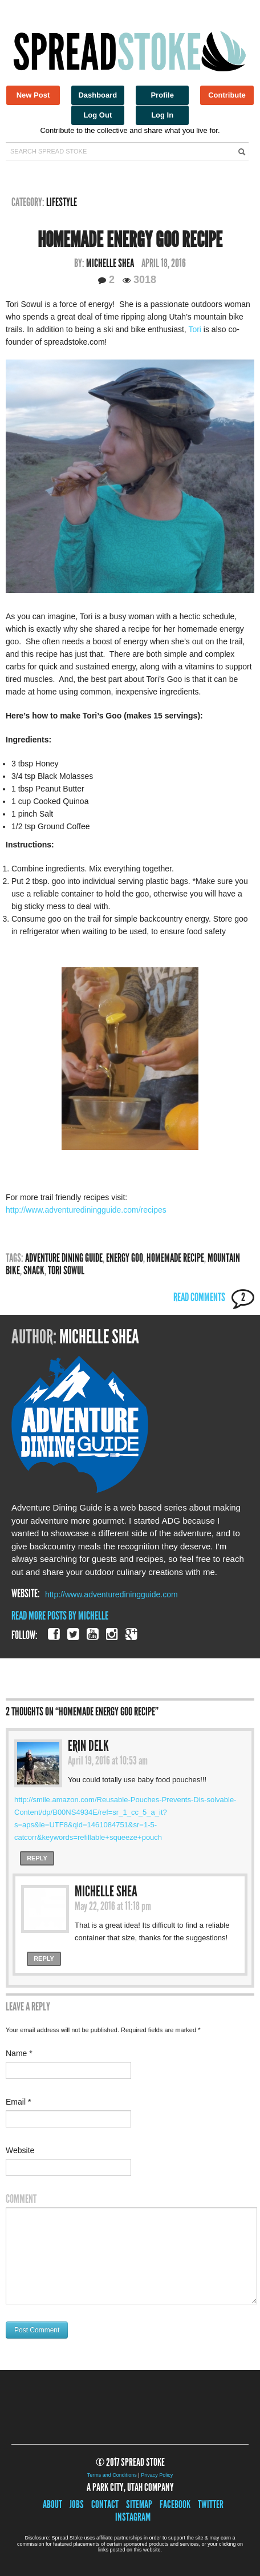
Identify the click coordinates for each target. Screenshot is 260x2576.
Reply (37, 1858)
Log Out (97, 115)
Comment (21, 2199)
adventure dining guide (64, 1258)
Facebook (175, 2504)
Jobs (77, 2504)
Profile (162, 95)
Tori (194, 329)
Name (19, 2053)
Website (20, 2150)
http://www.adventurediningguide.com (111, 1594)
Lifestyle (61, 202)
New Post (33, 95)
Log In (162, 115)
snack (33, 1270)
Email (18, 2101)
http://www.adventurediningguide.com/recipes (86, 1209)
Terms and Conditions (112, 2475)
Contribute (227, 95)
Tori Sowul (66, 1270)
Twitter (211, 2504)
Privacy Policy (157, 2475)
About (52, 2504)
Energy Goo (124, 1258)
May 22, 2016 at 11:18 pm (113, 1906)
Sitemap (139, 2504)
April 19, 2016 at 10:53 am (108, 1760)
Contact (105, 2504)
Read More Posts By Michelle (59, 1615)
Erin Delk (88, 1746)
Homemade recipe (175, 1258)
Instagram (133, 2516)
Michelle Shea (110, 263)
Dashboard (97, 95)
